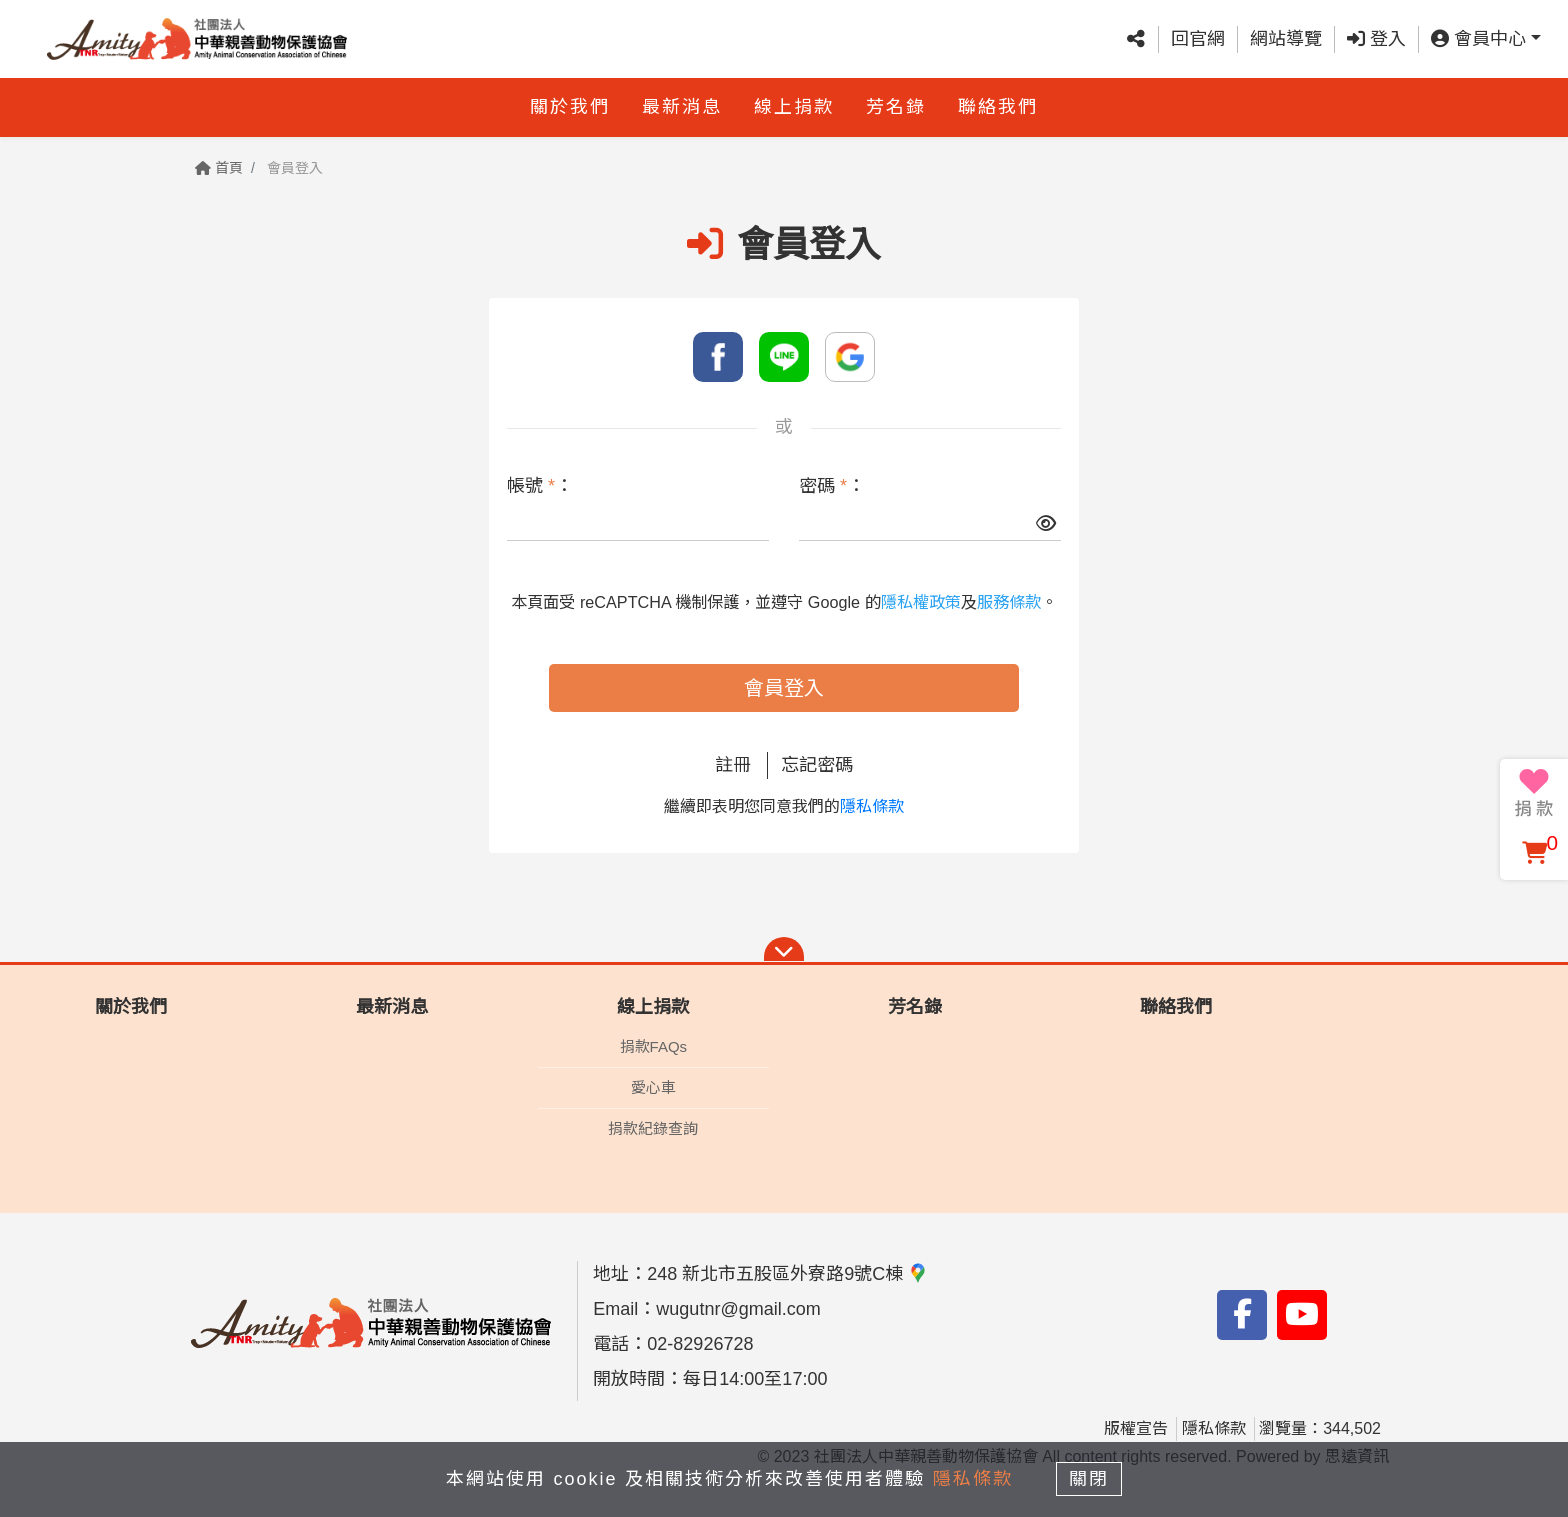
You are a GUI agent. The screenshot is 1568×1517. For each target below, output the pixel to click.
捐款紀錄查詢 (653, 1128)
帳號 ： (540, 486)
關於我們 (570, 107)
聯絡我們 (998, 107)
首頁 (219, 168)
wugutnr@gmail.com (738, 1309)
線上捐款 (794, 107)
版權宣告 (1136, 1428)
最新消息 (682, 107)
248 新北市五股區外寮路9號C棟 (787, 1274)
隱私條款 (872, 806)
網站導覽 (1286, 39)
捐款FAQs (654, 1046)
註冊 (733, 765)
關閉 (1089, 1479)
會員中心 (1478, 39)
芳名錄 (896, 107)
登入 (1376, 39)
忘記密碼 (817, 765)
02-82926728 (700, 1344)
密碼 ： (832, 486)
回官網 (1198, 39)
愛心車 (653, 1087)
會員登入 (784, 688)
